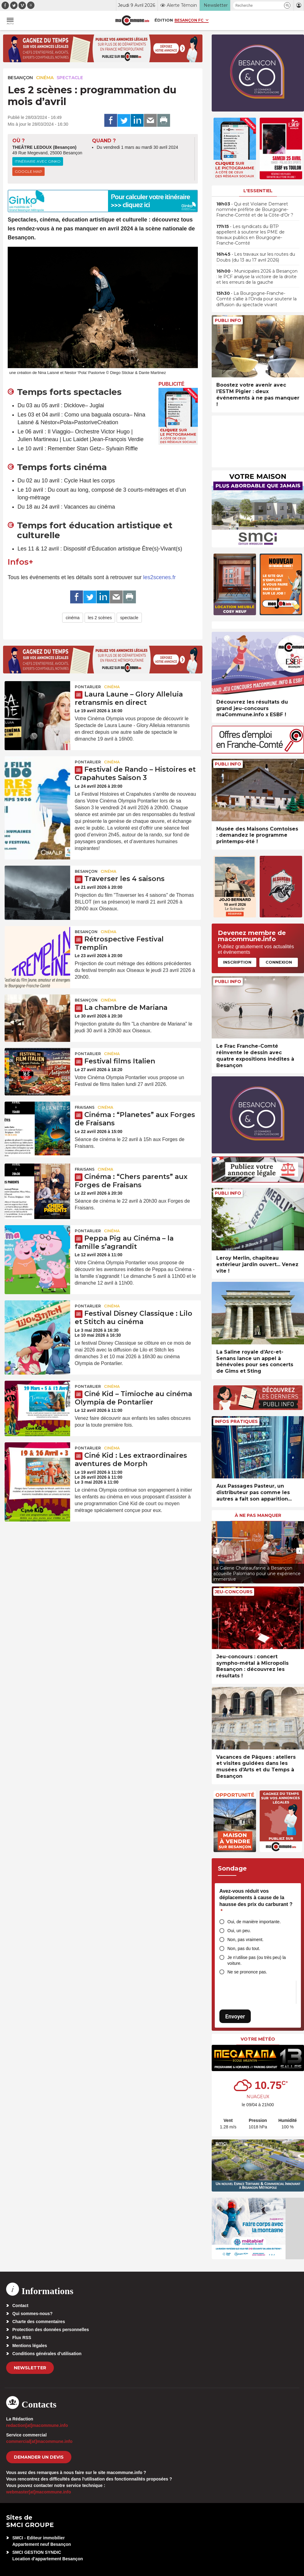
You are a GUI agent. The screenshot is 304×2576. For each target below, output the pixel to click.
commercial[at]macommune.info (39, 2441)
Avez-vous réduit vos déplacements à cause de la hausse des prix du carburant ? (255, 1901)
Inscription (237, 962)
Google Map (28, 171)
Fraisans (84, 1107)
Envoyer (235, 2016)
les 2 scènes (100, 617)
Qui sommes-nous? (32, 2313)
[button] (287, 5)
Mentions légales (29, 2345)
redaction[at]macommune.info (37, 2425)
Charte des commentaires (38, 2321)
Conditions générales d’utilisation (47, 2353)
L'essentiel (258, 190)
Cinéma (45, 77)
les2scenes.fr (159, 577)
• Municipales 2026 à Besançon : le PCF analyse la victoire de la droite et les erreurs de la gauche (257, 276)
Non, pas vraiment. (245, 1939)
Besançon (20, 77)
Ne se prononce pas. (247, 1971)
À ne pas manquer (258, 1515)
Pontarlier (88, 687)
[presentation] (216, 1551)
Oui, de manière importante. (254, 1921)
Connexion (279, 962)
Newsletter (30, 2368)
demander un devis (39, 2457)
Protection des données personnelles (50, 2329)
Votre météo (258, 2039)
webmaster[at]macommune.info (38, 2491)
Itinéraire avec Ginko (38, 161)
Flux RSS (21, 2337)
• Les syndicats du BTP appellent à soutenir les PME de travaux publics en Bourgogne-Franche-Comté (250, 235)
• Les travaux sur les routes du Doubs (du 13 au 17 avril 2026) (255, 256)
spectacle (129, 617)
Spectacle (70, 77)
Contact (20, 2305)
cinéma (72, 617)
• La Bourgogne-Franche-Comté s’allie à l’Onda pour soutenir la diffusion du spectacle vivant (256, 299)
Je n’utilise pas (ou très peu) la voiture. (256, 1960)
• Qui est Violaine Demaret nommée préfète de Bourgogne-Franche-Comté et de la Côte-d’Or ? (254, 209)
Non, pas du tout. (243, 1948)
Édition (163, 20)
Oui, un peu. (239, 1930)
